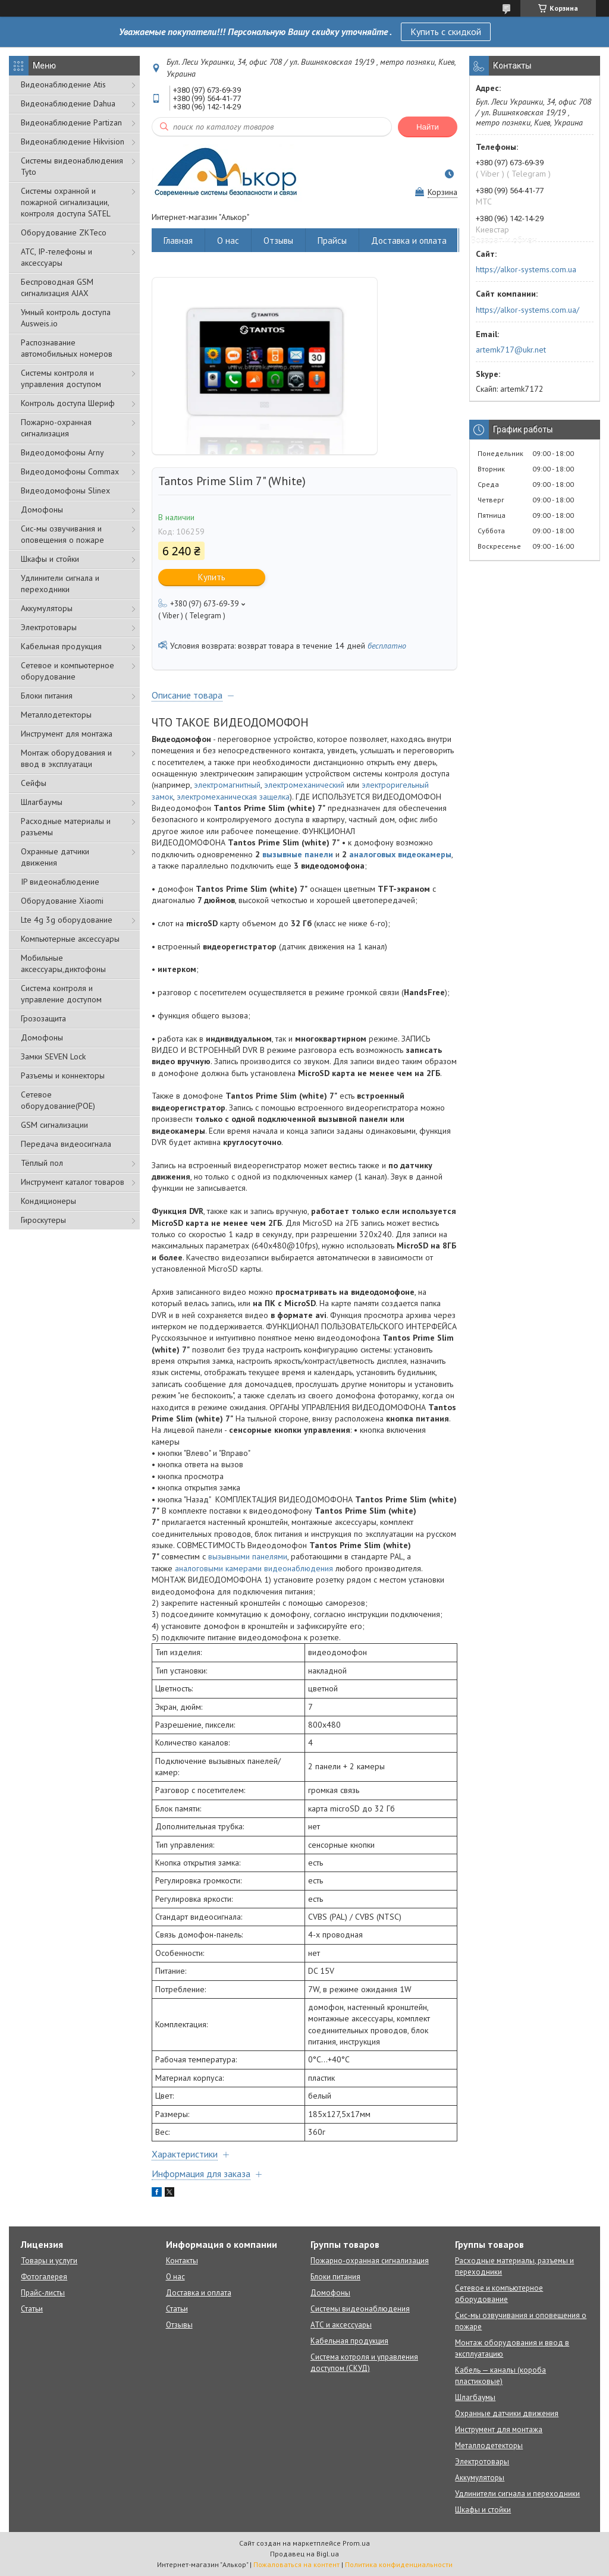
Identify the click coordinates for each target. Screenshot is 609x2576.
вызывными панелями (247, 1556)
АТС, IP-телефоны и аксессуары (56, 257)
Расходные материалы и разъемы (66, 827)
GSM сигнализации (54, 1124)
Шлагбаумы (41, 802)
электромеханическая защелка (233, 796)
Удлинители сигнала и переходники (60, 584)
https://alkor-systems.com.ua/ (527, 309)
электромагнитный (227, 784)
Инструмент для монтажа (66, 733)
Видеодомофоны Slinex (65, 490)
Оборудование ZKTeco (63, 232)
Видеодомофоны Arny (62, 452)
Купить (211, 577)
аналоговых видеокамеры (400, 854)
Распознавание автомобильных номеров (66, 348)
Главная (178, 240)
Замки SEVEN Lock (53, 1056)
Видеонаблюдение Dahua (68, 103)
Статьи (32, 2309)
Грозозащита (43, 1018)
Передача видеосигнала (66, 1143)
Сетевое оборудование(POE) (58, 1100)
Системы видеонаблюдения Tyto (72, 166)
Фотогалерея (44, 2277)
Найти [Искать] (427, 126)
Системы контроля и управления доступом (61, 378)
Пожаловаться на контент (296, 2564)
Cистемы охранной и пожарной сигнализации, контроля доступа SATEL (66, 202)
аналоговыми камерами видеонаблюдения (254, 1568)
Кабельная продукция (61, 646)
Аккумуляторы (47, 608)
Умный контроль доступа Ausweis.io (66, 318)
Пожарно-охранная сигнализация (56, 428)
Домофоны (42, 509)
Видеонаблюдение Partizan (71, 122)
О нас (228, 240)
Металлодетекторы (56, 714)
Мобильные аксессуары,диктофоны (63, 963)
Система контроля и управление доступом (61, 994)
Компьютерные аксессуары (70, 938)
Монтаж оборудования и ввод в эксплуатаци (66, 758)
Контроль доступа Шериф (68, 403)
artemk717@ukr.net (511, 349)
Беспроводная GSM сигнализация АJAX (57, 287)
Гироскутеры (43, 1220)
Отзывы (278, 240)
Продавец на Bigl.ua (304, 2553)
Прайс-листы (43, 2293)
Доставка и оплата (409, 240)
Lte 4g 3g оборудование (66, 919)
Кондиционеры (48, 1201)
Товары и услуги (49, 2261)
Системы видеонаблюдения (360, 2309)
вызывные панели (297, 854)
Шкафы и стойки (50, 558)
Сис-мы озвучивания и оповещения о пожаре (62, 534)
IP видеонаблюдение (60, 881)
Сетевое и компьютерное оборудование (67, 671)
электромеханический (304, 784)
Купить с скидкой (445, 31)
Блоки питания (47, 695)
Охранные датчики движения (55, 857)
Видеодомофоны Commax (70, 471)
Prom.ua (356, 2543)
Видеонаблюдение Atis (63, 84)
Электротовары (49, 627)
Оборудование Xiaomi (62, 900)
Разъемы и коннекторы (63, 1075)
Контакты (182, 2261)
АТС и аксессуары (341, 2325)
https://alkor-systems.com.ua (526, 269)
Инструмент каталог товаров (72, 1182)
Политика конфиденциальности (399, 2564)
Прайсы (332, 240)
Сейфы (33, 783)
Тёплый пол (42, 1163)
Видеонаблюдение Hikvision (72, 141)
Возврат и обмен (504, 240)
